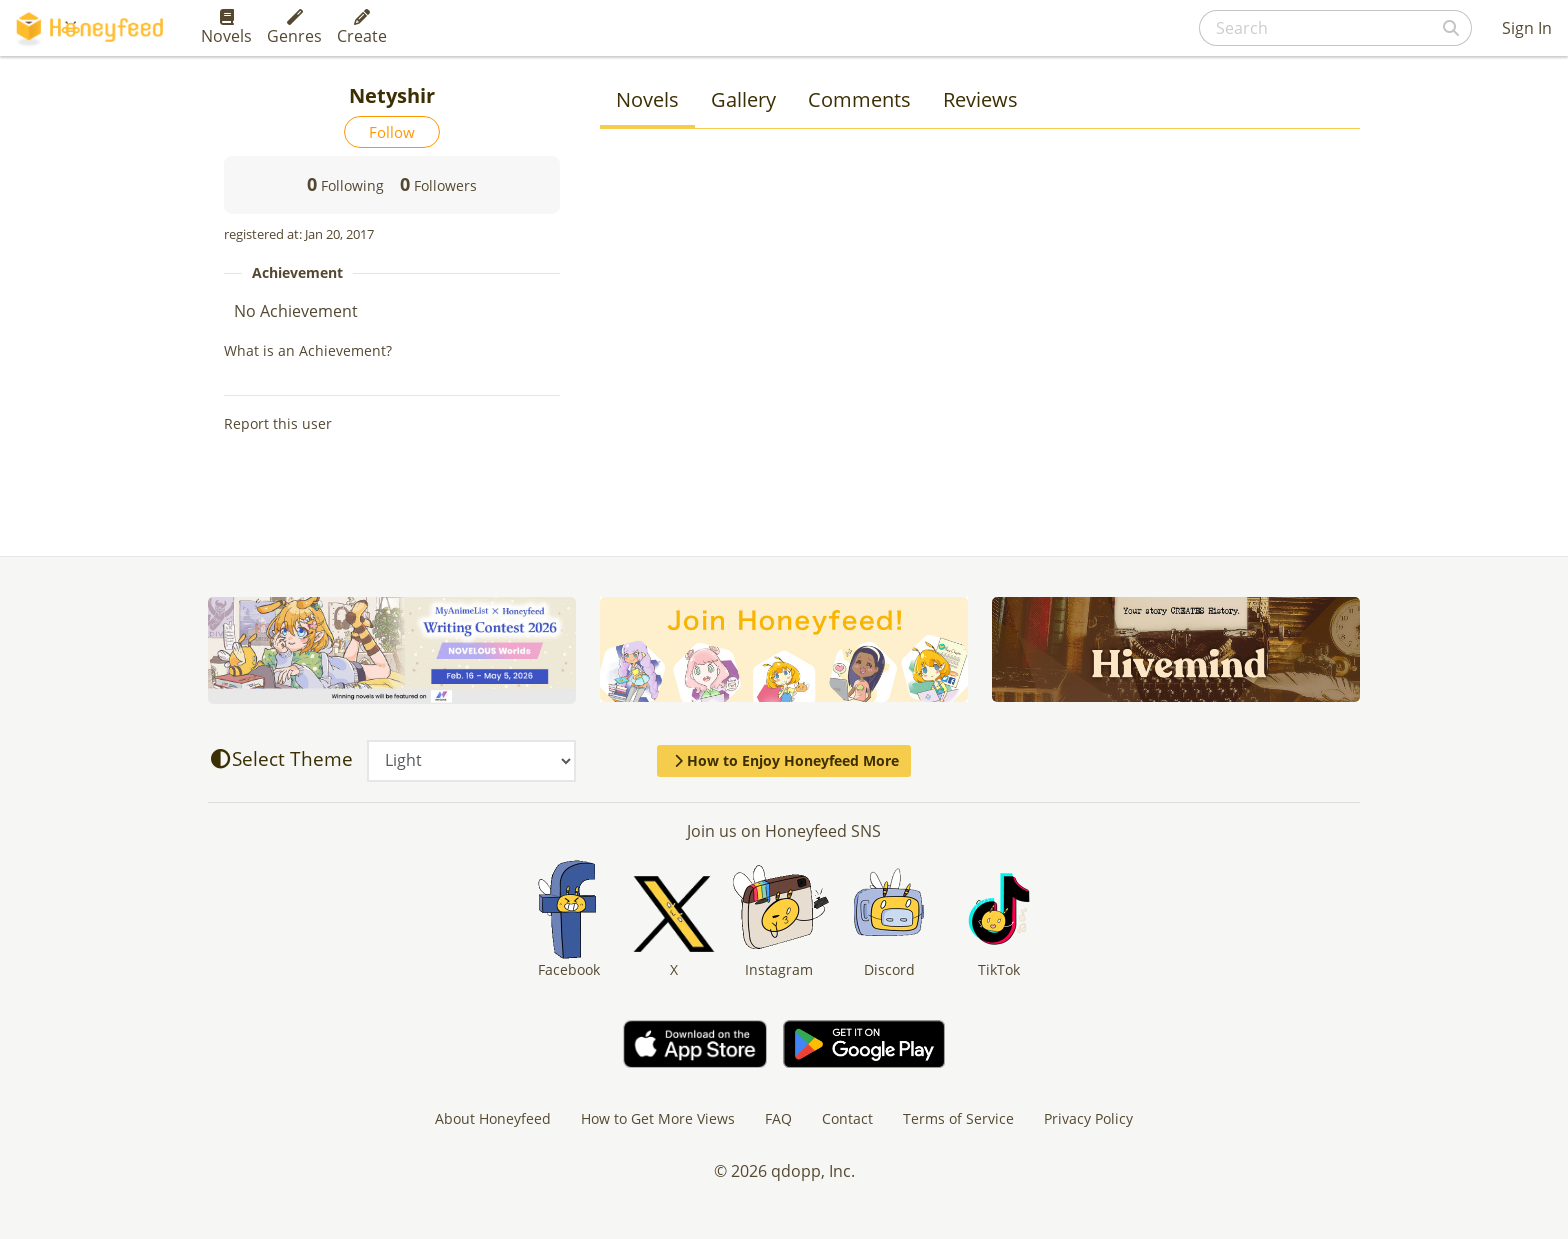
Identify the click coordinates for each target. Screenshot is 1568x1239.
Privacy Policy (1088, 1118)
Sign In (1527, 28)
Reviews (980, 99)
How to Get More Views (658, 1118)
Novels (226, 28)
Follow (392, 132)
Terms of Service (958, 1118)
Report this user (278, 423)
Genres (294, 28)
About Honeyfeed (493, 1118)
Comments (859, 99)
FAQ (778, 1118)
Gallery (743, 99)
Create (362, 28)
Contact (847, 1118)
